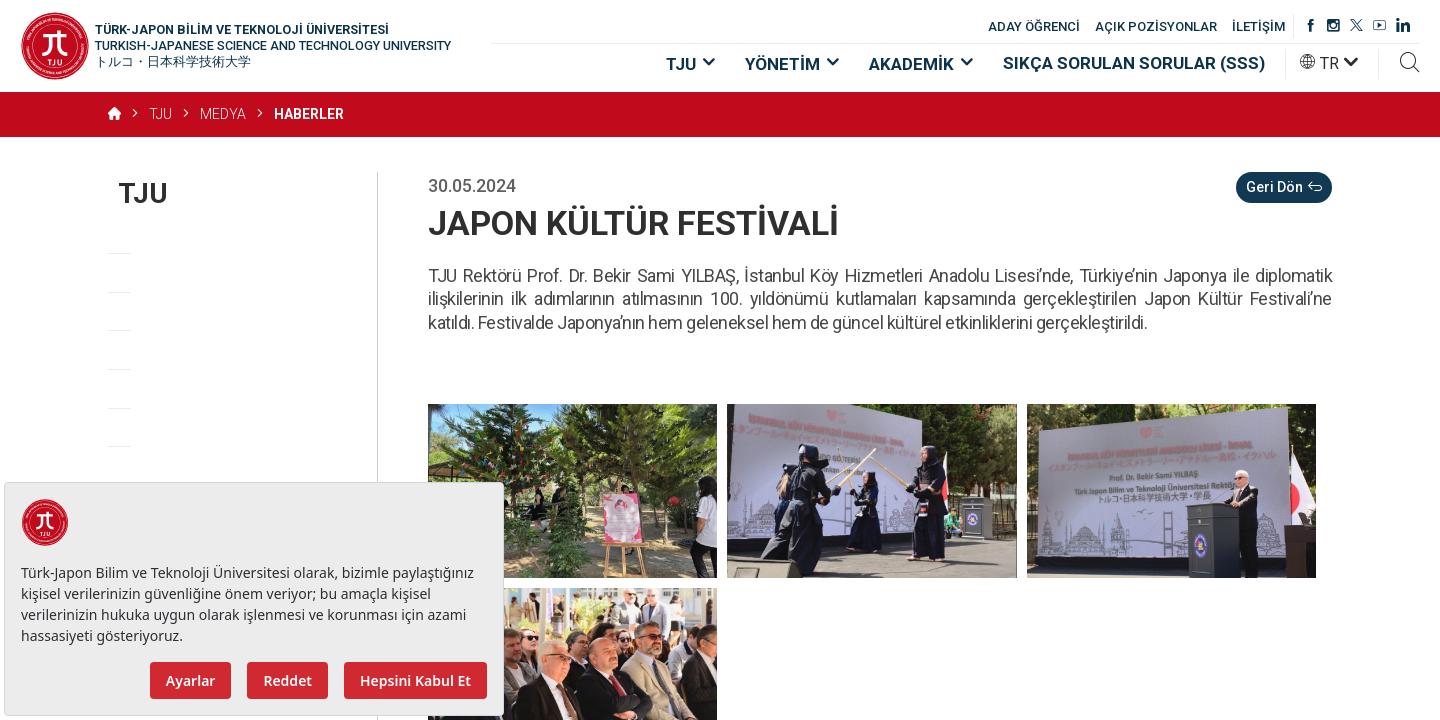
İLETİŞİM (1258, 26)
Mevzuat (153, 388)
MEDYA (223, 114)
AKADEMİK (921, 64)
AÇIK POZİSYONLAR (1156, 26)
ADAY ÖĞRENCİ (1034, 26)
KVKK (220, 466)
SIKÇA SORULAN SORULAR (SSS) (1134, 63)
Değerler (152, 311)
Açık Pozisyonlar (185, 427)
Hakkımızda (164, 234)
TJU (690, 64)
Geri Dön (1284, 187)
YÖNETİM (792, 64)
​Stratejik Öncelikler (195, 349)
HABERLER (309, 114)
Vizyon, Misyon (179, 272)
